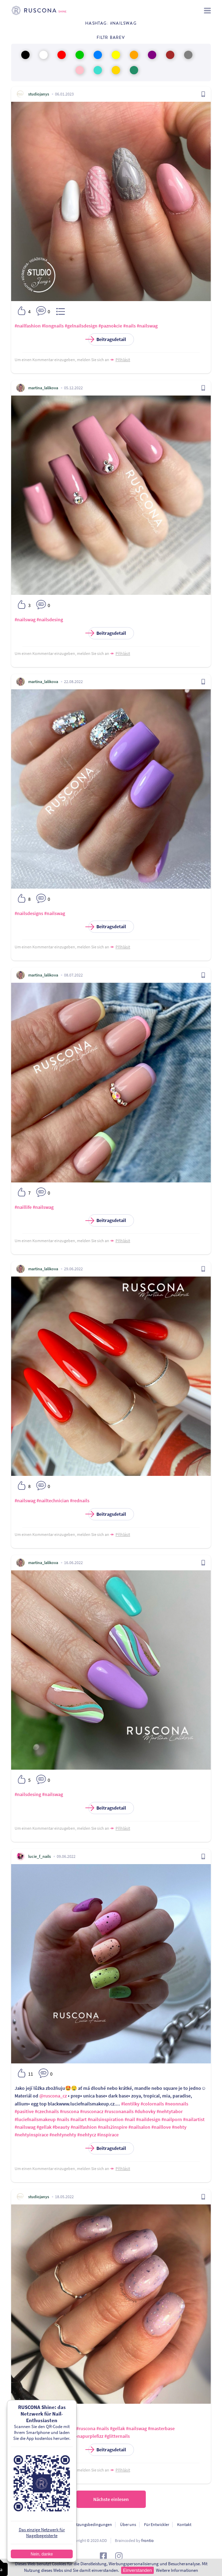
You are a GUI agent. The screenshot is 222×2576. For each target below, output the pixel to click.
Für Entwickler (156, 2524)
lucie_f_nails (39, 1856)
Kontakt (184, 2524)
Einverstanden (137, 2570)
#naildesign (148, 2119)
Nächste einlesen (111, 2499)
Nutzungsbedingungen (91, 2524)
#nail (130, 2119)
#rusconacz (91, 2111)
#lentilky (130, 2104)
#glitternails (117, 2436)
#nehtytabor (170, 2111)
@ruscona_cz (53, 2096)
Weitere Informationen (177, 2570)
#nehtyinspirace (31, 2135)
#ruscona (69, 2111)
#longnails (53, 326)
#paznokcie (110, 326)
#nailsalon (139, 2127)
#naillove (161, 2127)
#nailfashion (28, 326)
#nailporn (171, 2119)
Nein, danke (42, 2554)
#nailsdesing (50, 619)
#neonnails (176, 2104)
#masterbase (161, 2428)
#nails (129, 326)
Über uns (128, 2524)
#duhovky (145, 2111)
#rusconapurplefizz (83, 2436)
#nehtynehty (62, 2135)
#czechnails (47, 2111)
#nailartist (194, 2119)
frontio (147, 2540)
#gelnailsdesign (81, 326)
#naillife (23, 1207)
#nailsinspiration (106, 2119)
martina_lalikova (43, 387)
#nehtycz (86, 2135)
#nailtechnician (53, 1500)
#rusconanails (119, 2111)
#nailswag (147, 326)
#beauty (61, 2127)
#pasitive (24, 2111)
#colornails (152, 2104)
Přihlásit (123, 359)
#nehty (179, 2127)
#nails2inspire (112, 2127)
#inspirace (108, 2135)
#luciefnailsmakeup (35, 2119)
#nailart (78, 2119)
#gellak (44, 2127)
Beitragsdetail (107, 339)
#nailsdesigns (29, 913)
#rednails (79, 1500)
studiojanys (38, 94)
